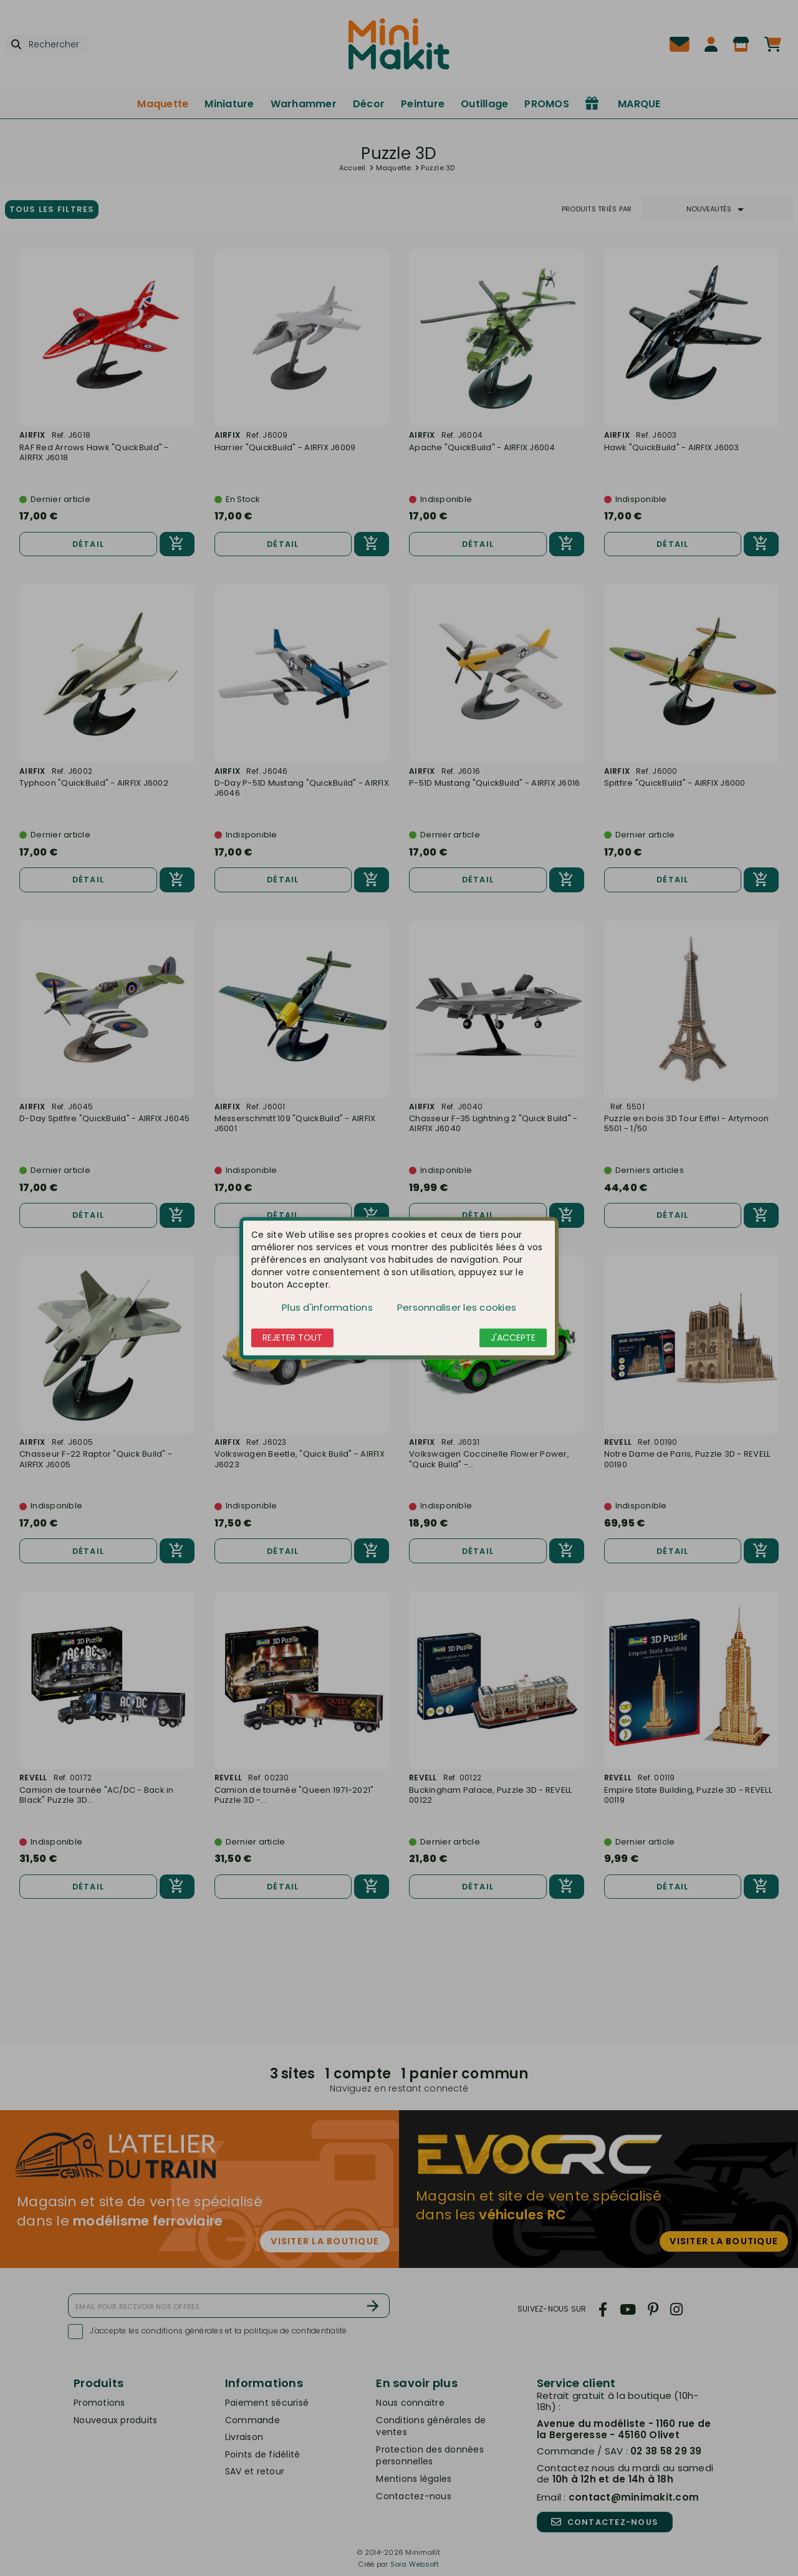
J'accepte (513, 1337)
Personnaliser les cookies (456, 1307)
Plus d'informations (327, 1307)
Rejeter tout (292, 1337)
